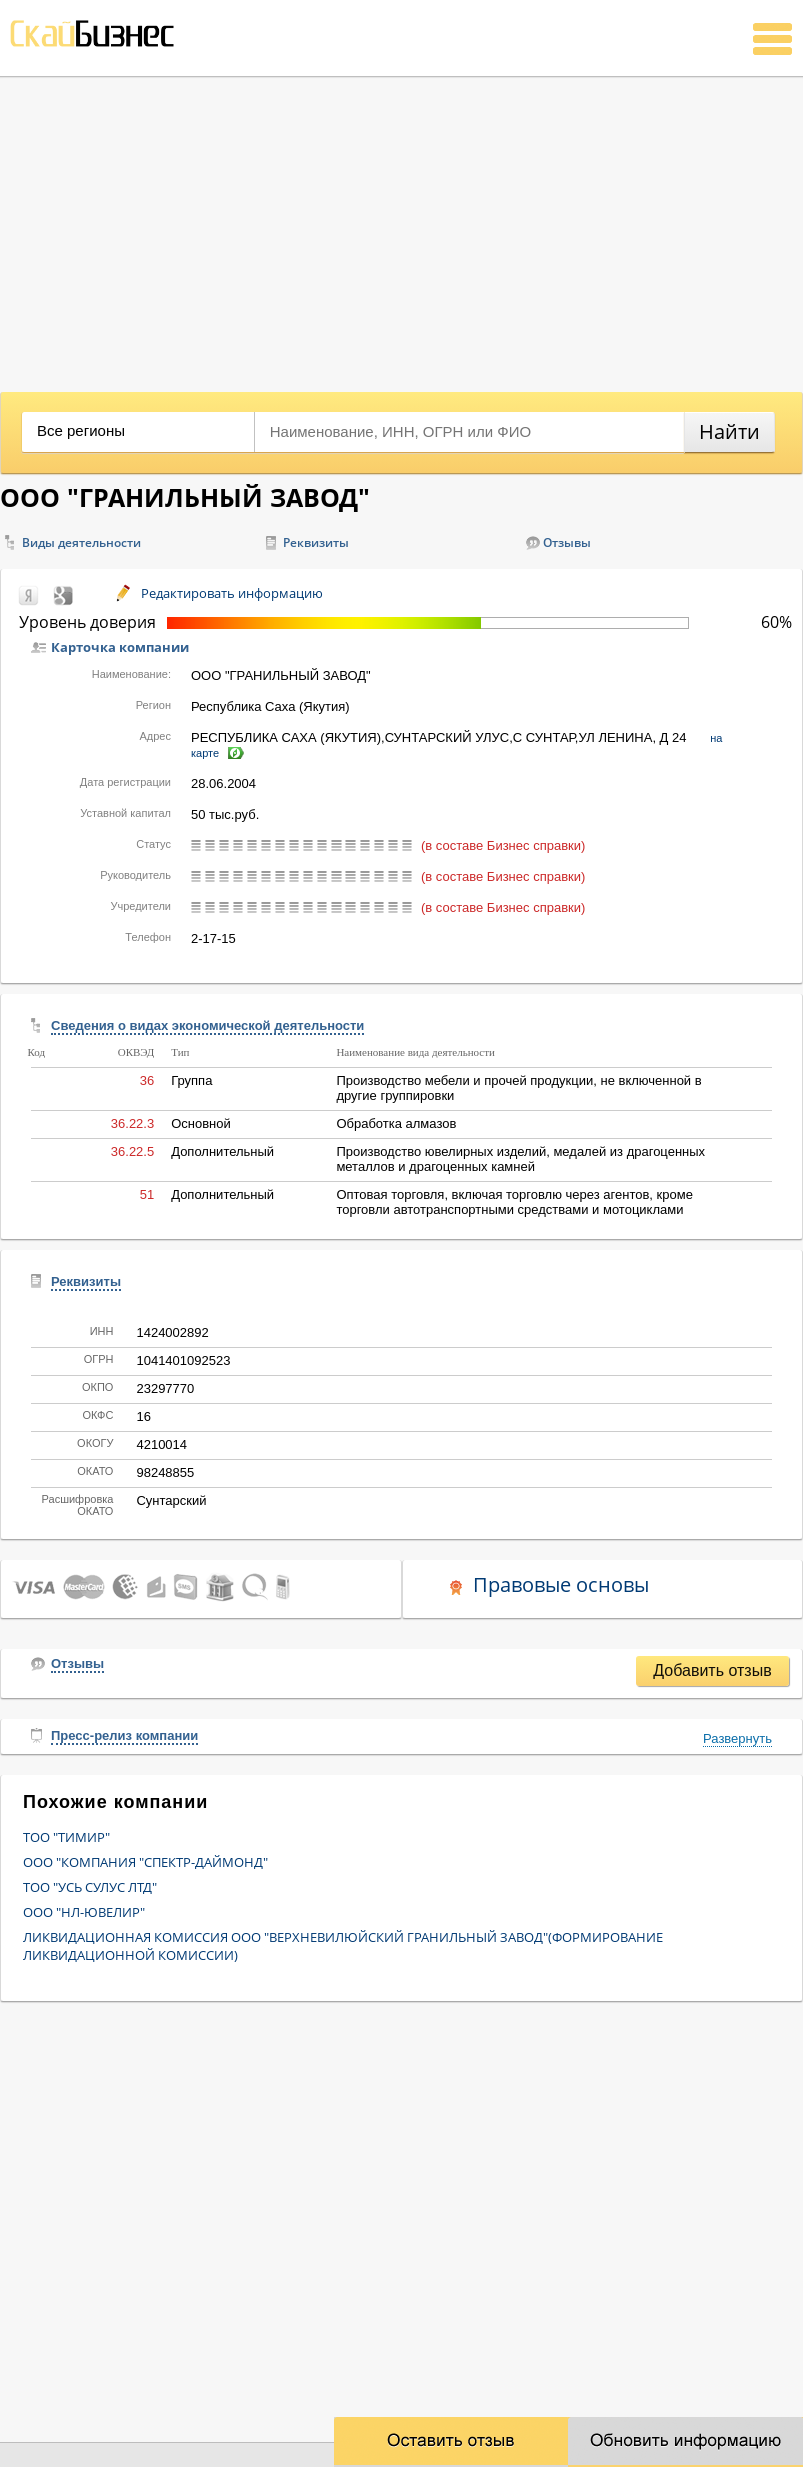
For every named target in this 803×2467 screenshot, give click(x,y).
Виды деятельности (81, 542)
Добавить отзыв (712, 1670)
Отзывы (567, 542)
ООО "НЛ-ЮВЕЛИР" (84, 1912)
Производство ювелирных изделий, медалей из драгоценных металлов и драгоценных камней (520, 1159)
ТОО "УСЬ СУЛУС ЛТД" (90, 1887)
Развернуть (737, 1738)
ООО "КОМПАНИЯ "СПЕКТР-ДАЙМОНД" (145, 1862)
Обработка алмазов (396, 1123)
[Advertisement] (401, 227)
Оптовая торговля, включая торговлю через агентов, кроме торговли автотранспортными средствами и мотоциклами (514, 1202)
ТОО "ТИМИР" (66, 1837)
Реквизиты (316, 542)
